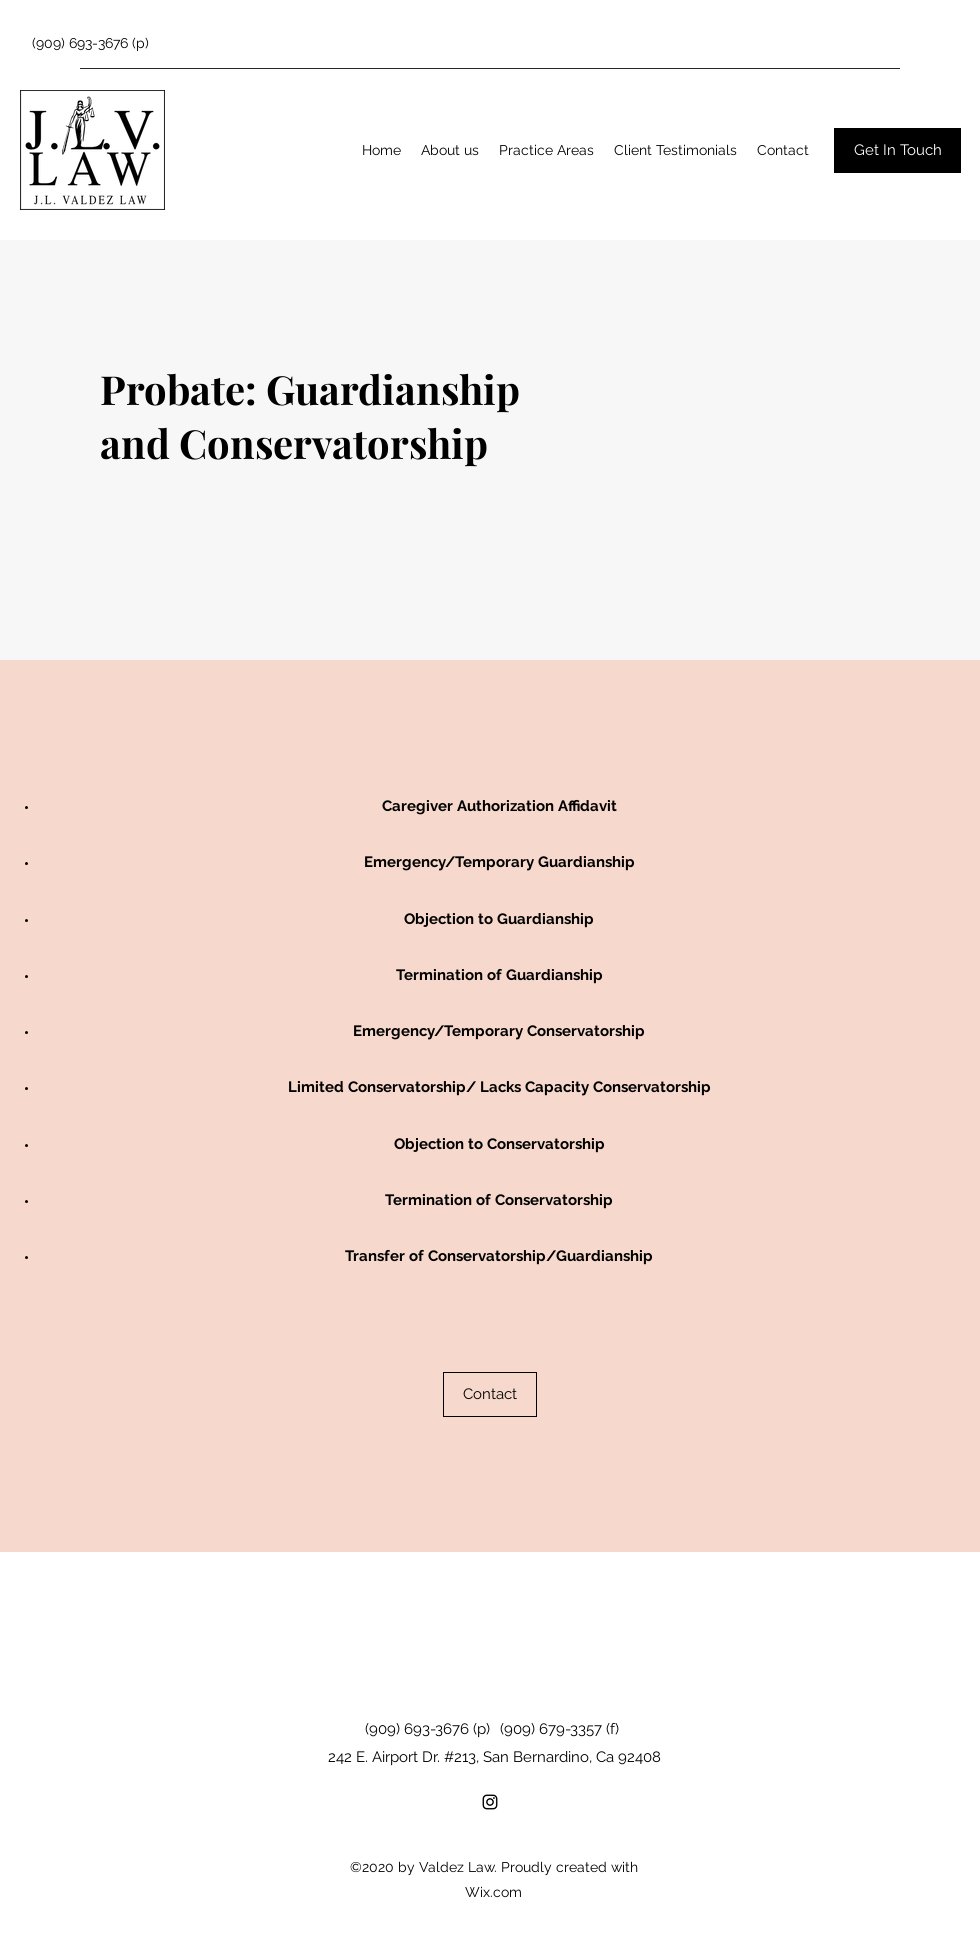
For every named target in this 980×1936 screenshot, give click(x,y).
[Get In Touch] (897, 150)
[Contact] (490, 1394)
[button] (546, 150)
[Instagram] (490, 1802)
